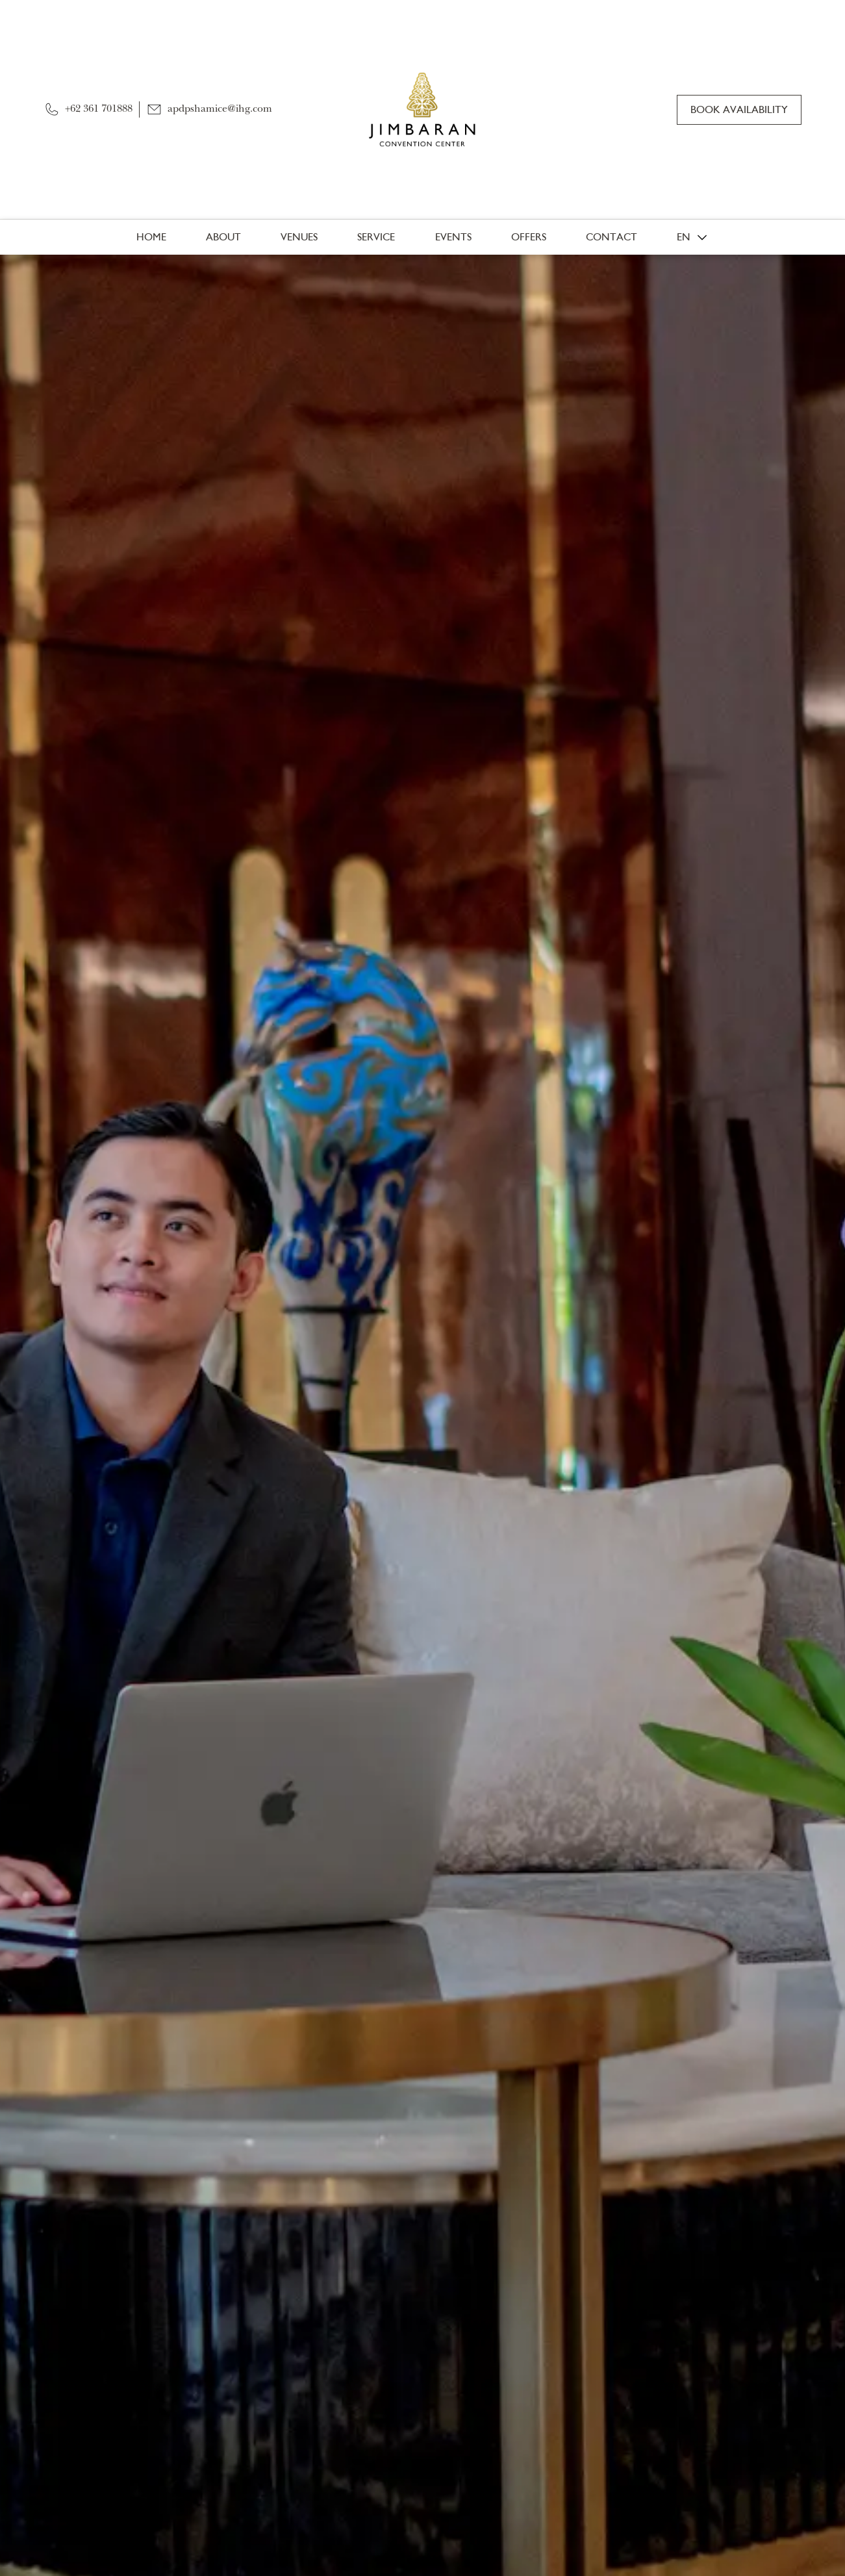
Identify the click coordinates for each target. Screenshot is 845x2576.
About (223, 237)
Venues (299, 237)
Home (151, 237)
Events (453, 237)
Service (376, 237)
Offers (528, 237)
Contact (611, 237)
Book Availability (739, 109)
